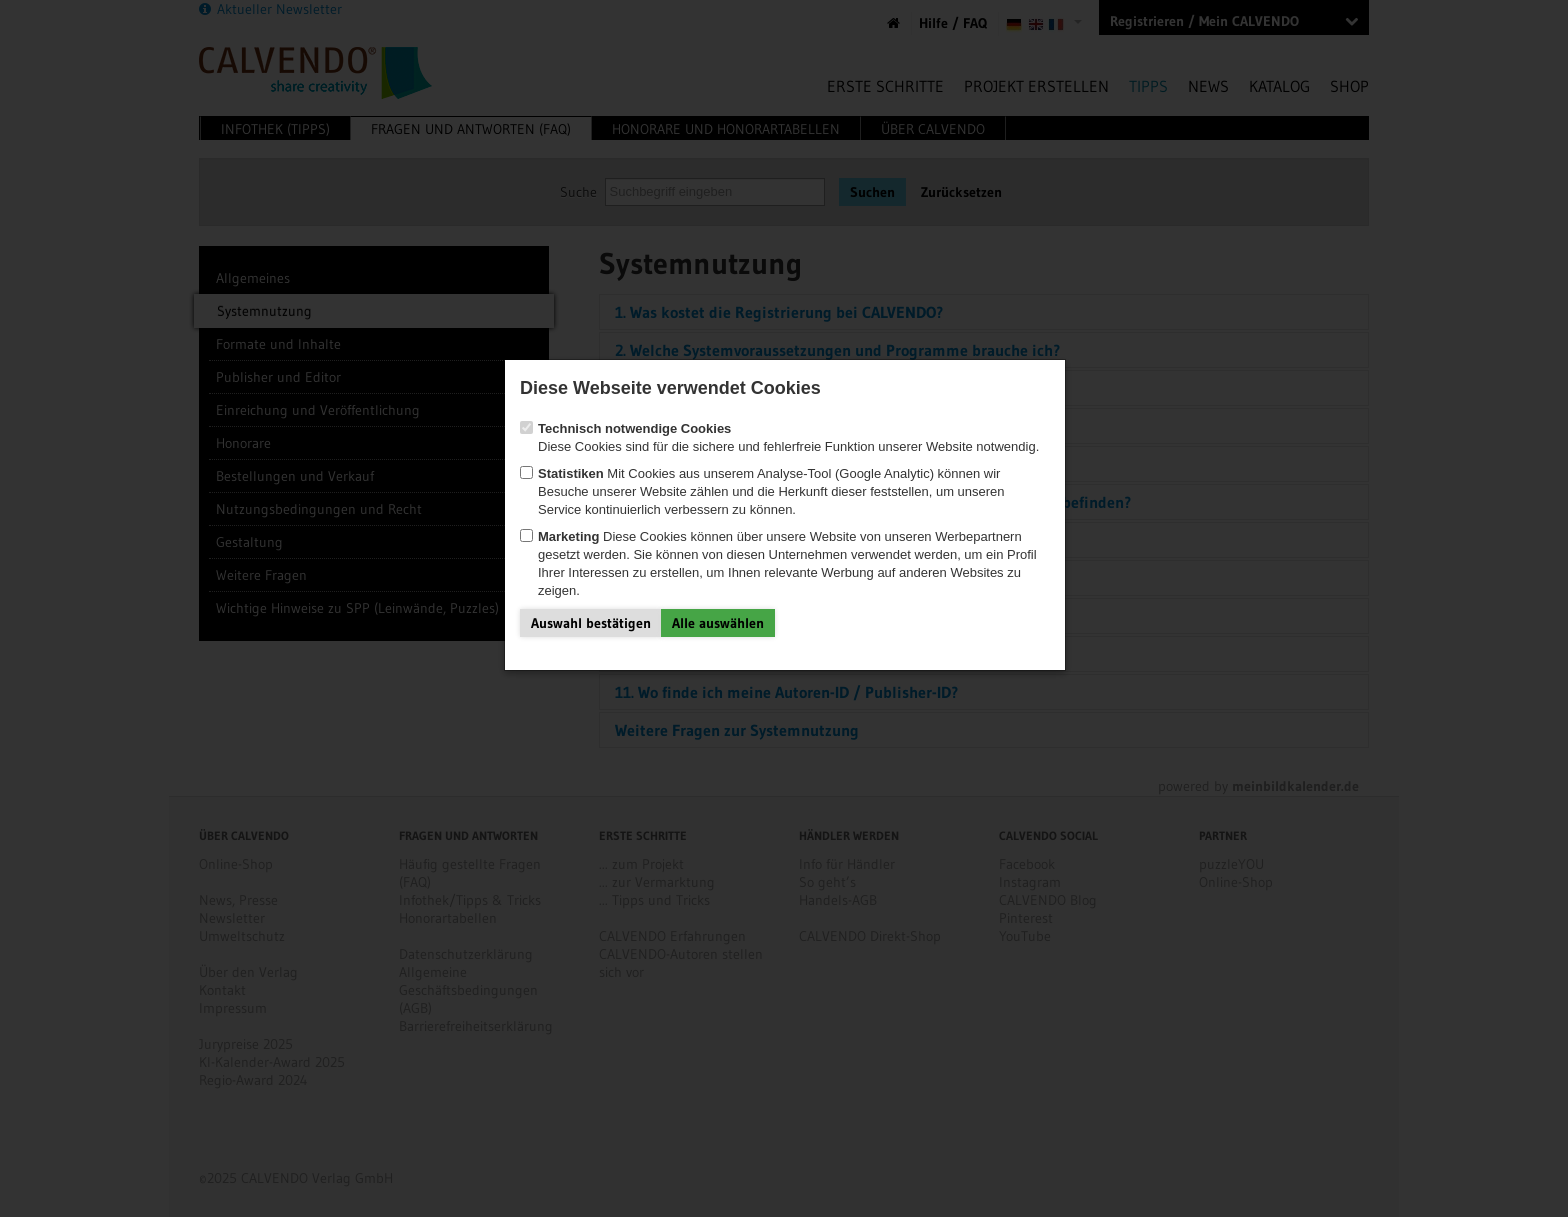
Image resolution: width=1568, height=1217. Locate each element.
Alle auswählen (718, 623)
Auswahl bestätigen (591, 623)
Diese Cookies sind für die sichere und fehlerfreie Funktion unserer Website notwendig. (779, 437)
